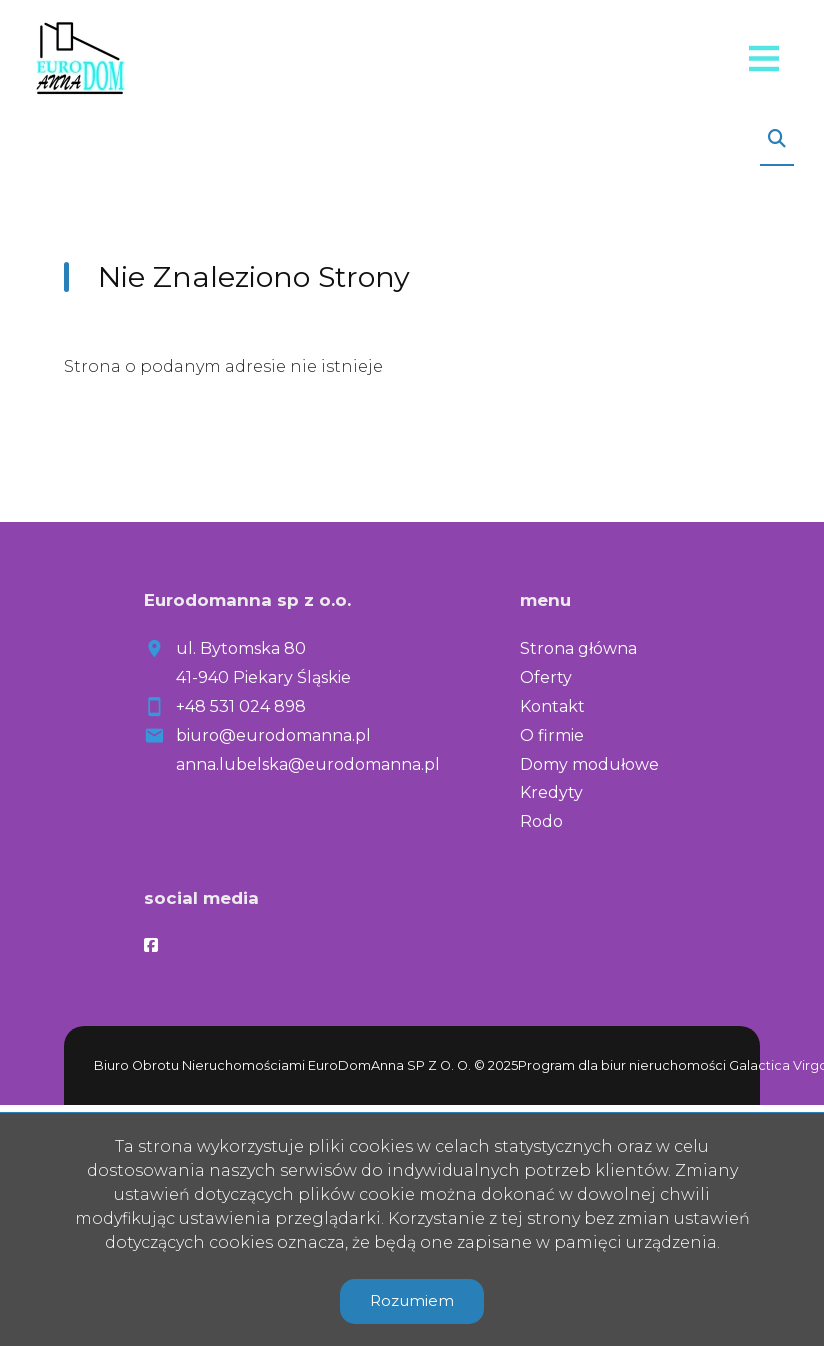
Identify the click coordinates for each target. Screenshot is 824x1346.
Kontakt (552, 706)
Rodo (541, 821)
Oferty (546, 677)
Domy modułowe (589, 764)
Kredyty (551, 792)
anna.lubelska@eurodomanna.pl (308, 764)
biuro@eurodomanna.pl (273, 735)
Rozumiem (412, 1300)
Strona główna (578, 648)
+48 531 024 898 (241, 706)
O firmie (552, 735)
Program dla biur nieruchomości (623, 1065)
